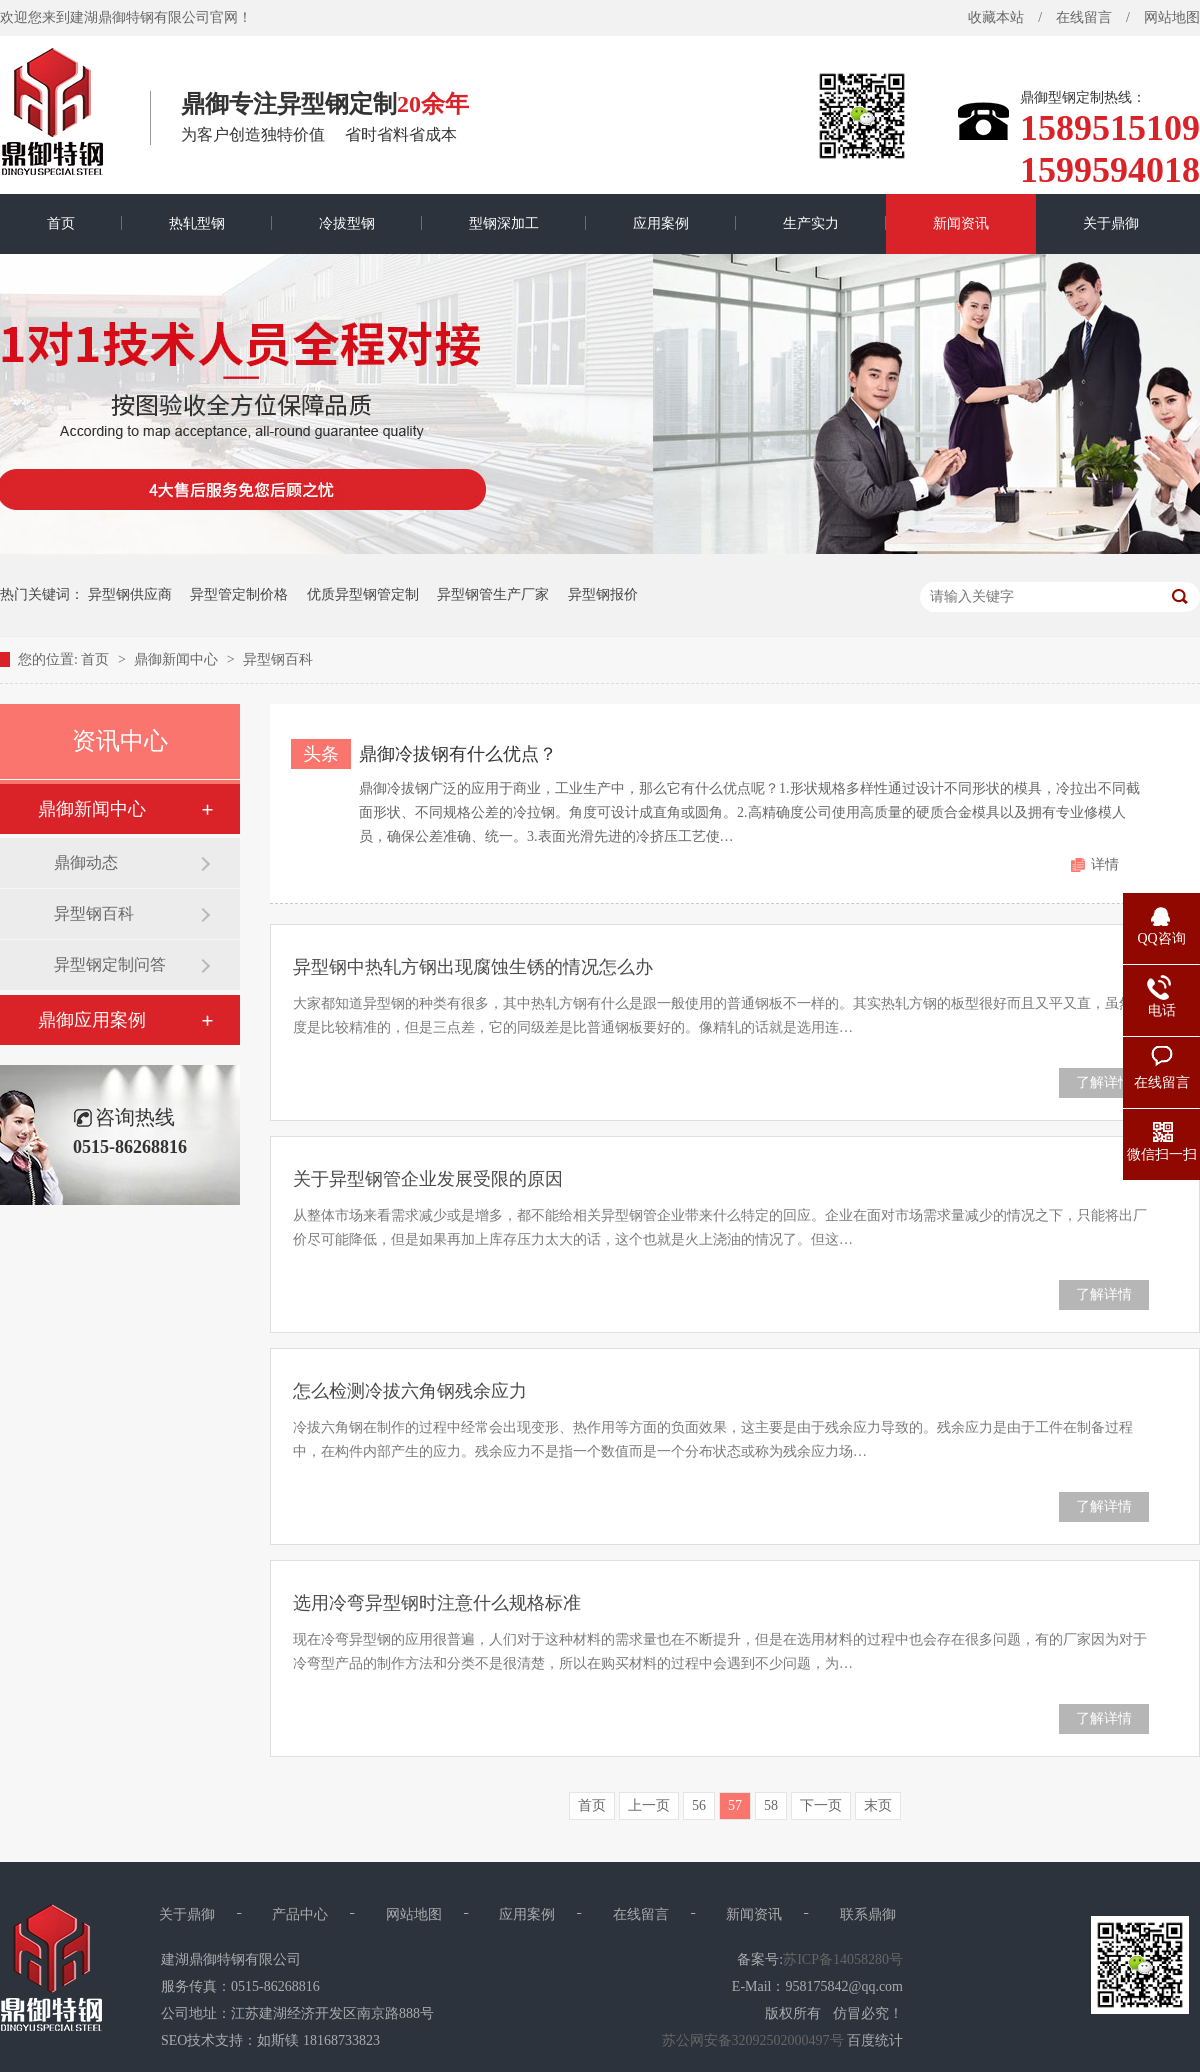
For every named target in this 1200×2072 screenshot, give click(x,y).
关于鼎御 (1111, 223)
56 (699, 1805)
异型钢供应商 (130, 594)
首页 (61, 223)
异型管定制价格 (239, 594)
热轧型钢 (197, 223)
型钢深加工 (504, 223)
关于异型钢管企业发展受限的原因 (428, 1179)
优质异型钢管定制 (363, 594)
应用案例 (661, 223)
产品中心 (300, 1914)
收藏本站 (996, 17)
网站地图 (414, 1914)
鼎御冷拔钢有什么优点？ (458, 754)
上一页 (649, 1805)
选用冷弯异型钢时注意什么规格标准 (437, 1603)
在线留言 (1084, 17)
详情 (1105, 864)
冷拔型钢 (347, 223)
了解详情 (1104, 1082)
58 (771, 1805)
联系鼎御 (868, 1914)
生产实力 (811, 223)
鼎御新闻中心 (178, 659)
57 (735, 1805)
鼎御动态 (86, 862)
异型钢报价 (603, 594)
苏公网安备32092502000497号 (753, 2040)
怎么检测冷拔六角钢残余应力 (410, 1391)
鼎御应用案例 (92, 1020)
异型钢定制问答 (110, 964)
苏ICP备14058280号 (843, 1959)
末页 (878, 1805)
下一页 (821, 1805)
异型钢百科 (278, 659)
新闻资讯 (961, 223)
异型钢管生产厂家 (493, 594)
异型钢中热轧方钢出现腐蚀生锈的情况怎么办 (473, 967)
